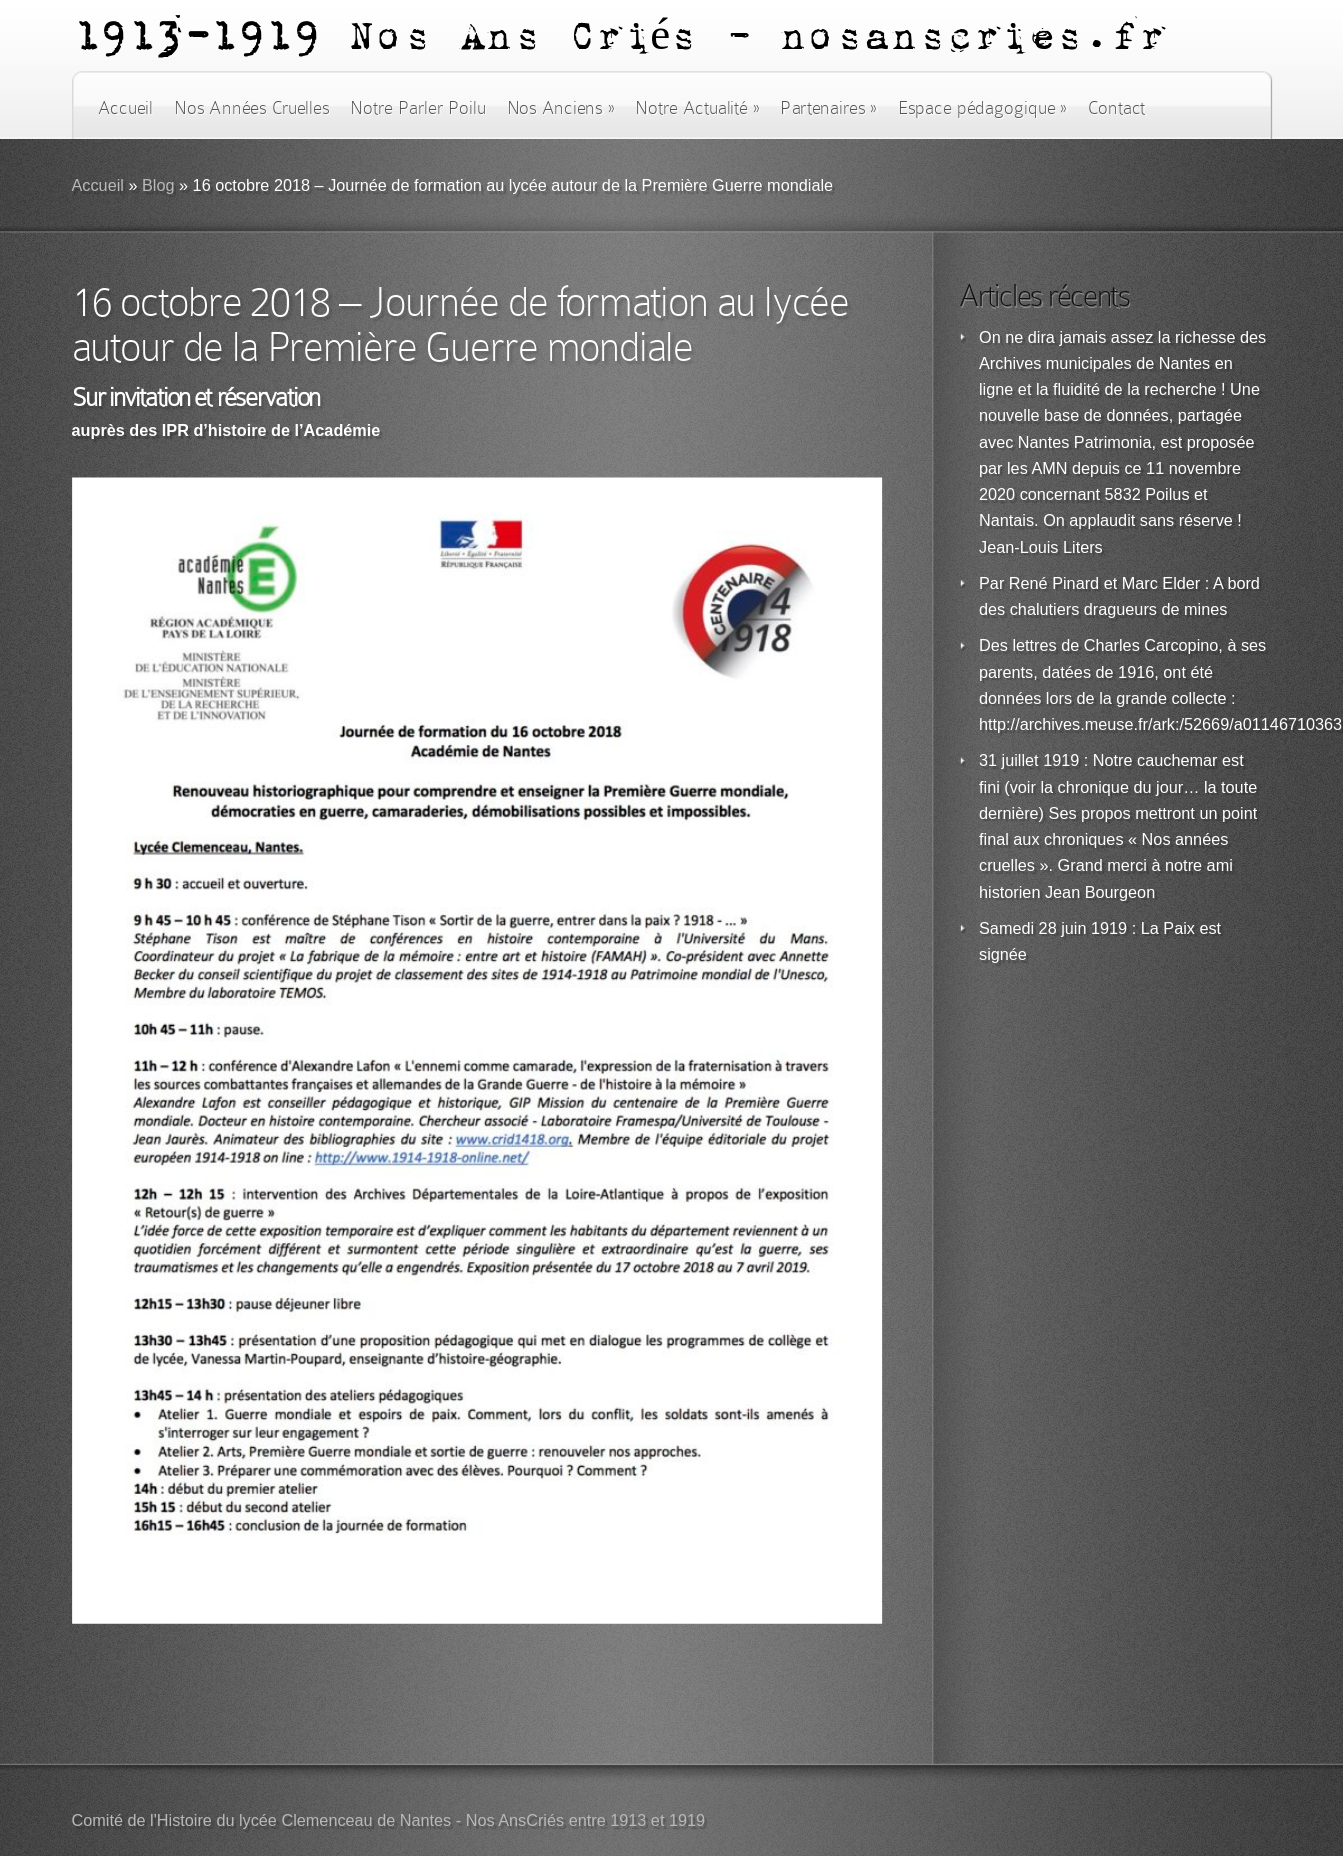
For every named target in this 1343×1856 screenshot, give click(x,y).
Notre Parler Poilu (417, 108)
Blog (158, 185)
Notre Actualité (697, 108)
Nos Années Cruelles (251, 108)
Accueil (125, 108)
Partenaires (828, 108)
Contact (1117, 108)
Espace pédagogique (982, 108)
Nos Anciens (561, 108)
